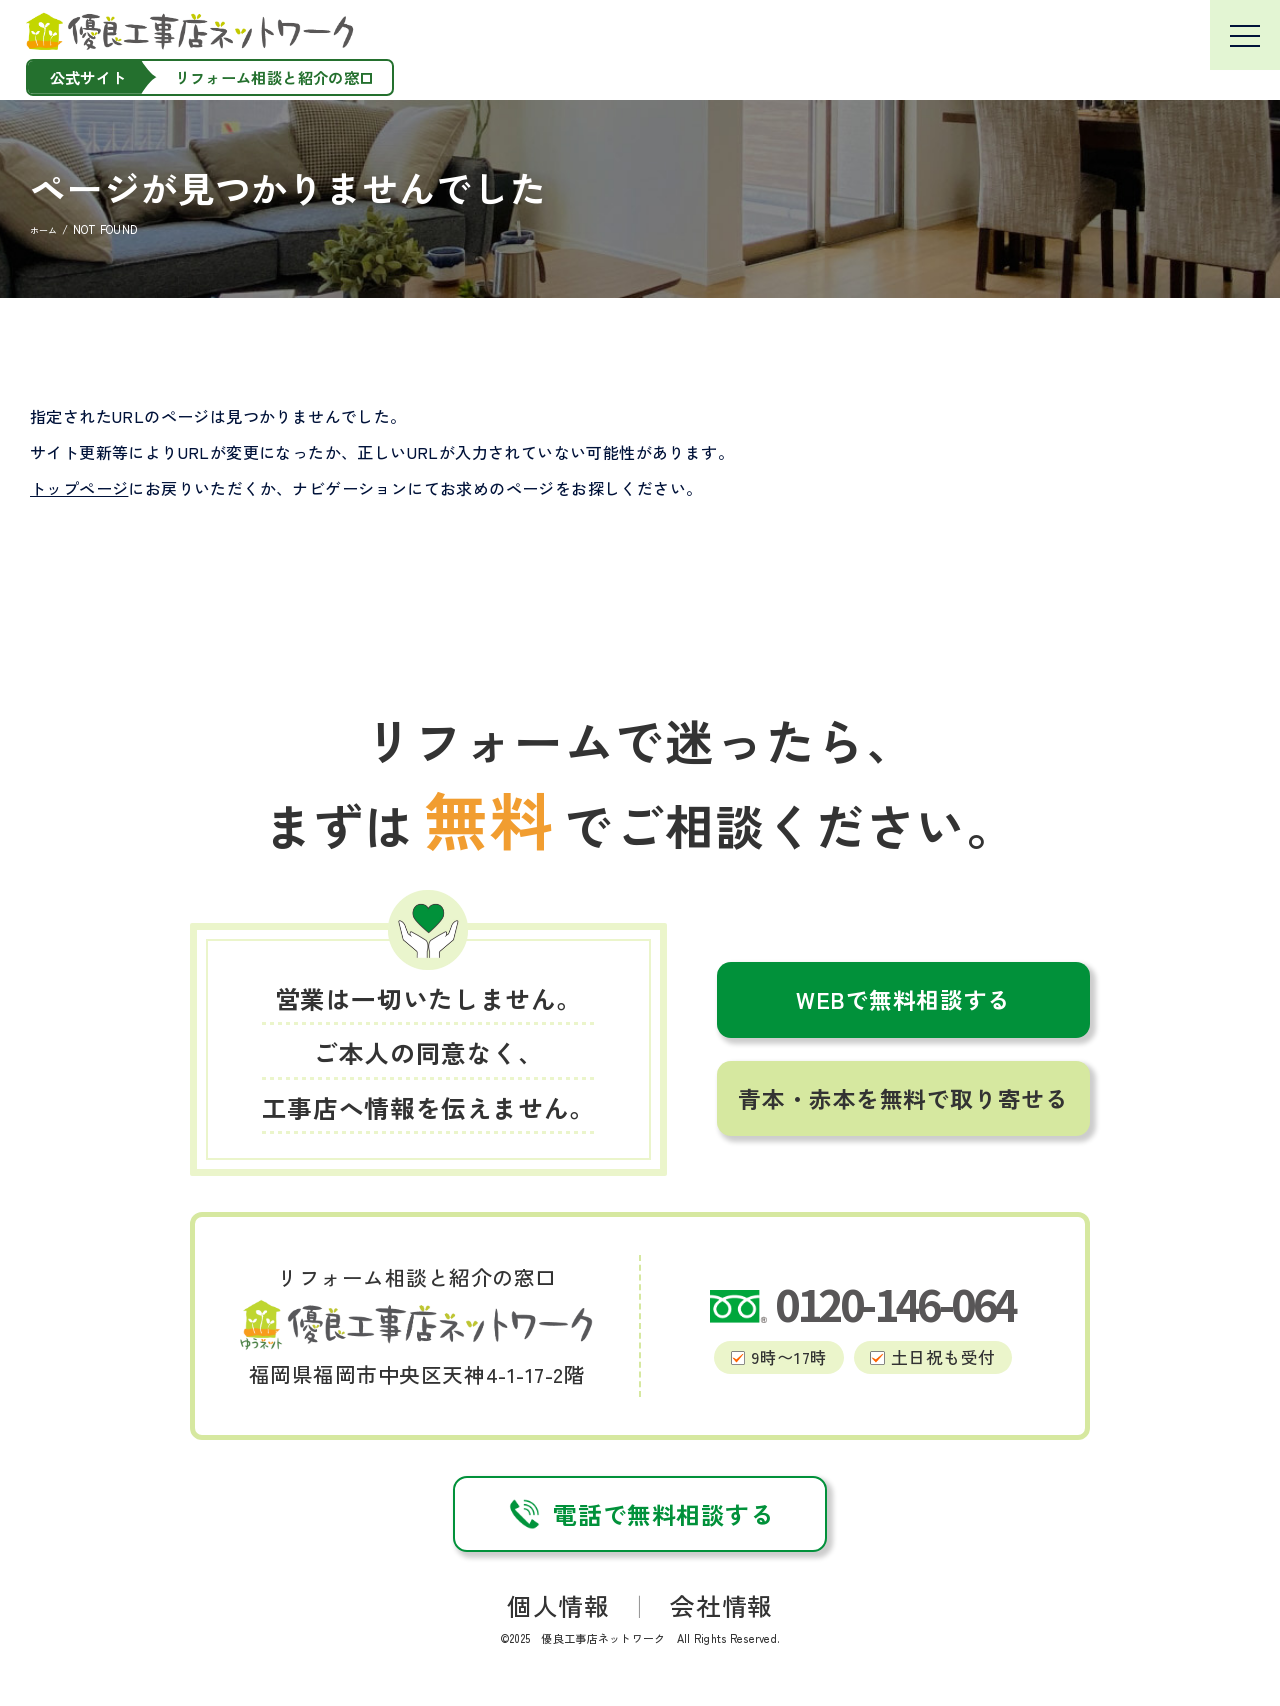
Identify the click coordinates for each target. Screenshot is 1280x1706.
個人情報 (558, 1605)
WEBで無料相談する (903, 999)
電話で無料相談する (639, 1514)
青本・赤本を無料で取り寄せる (903, 1098)
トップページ (79, 488)
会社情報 (721, 1605)
